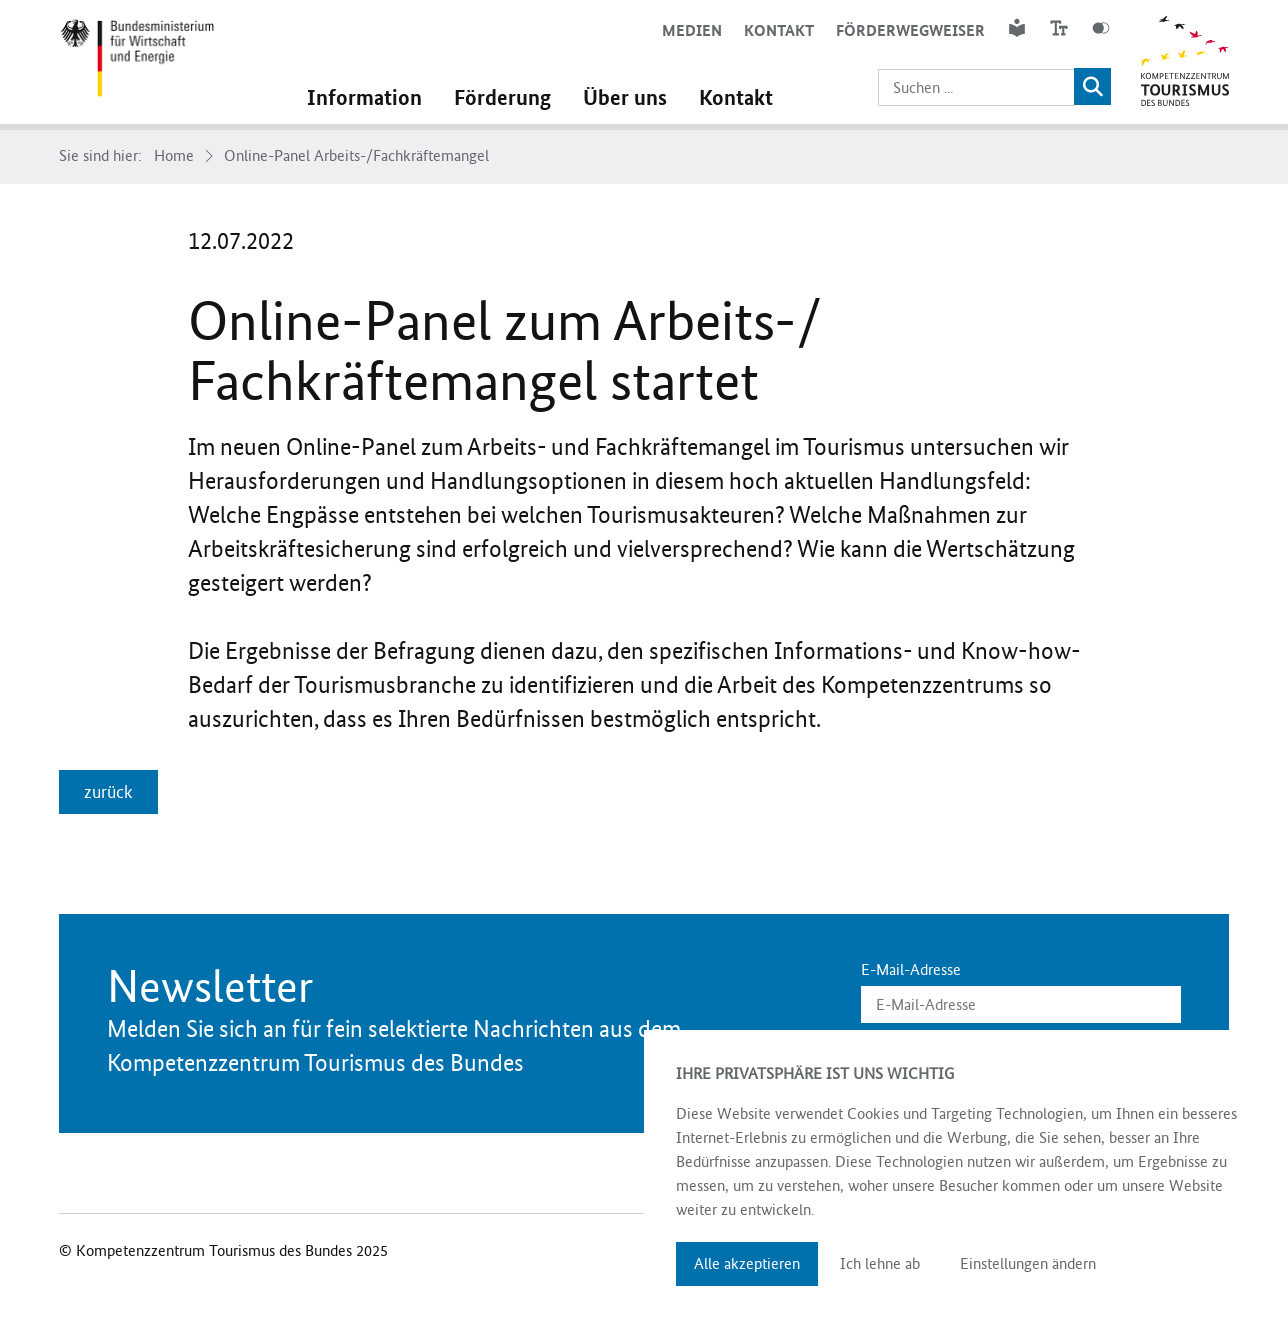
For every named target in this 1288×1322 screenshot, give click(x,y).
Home (174, 156)
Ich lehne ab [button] (880, 1263)
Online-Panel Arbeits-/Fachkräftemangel (356, 156)
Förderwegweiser (910, 30)
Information (364, 98)
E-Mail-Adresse (911, 970)
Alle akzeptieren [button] (747, 1263)
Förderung (502, 98)
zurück (108, 792)
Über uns (625, 98)
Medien (692, 30)
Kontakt (779, 30)
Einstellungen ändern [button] (1028, 1263)
